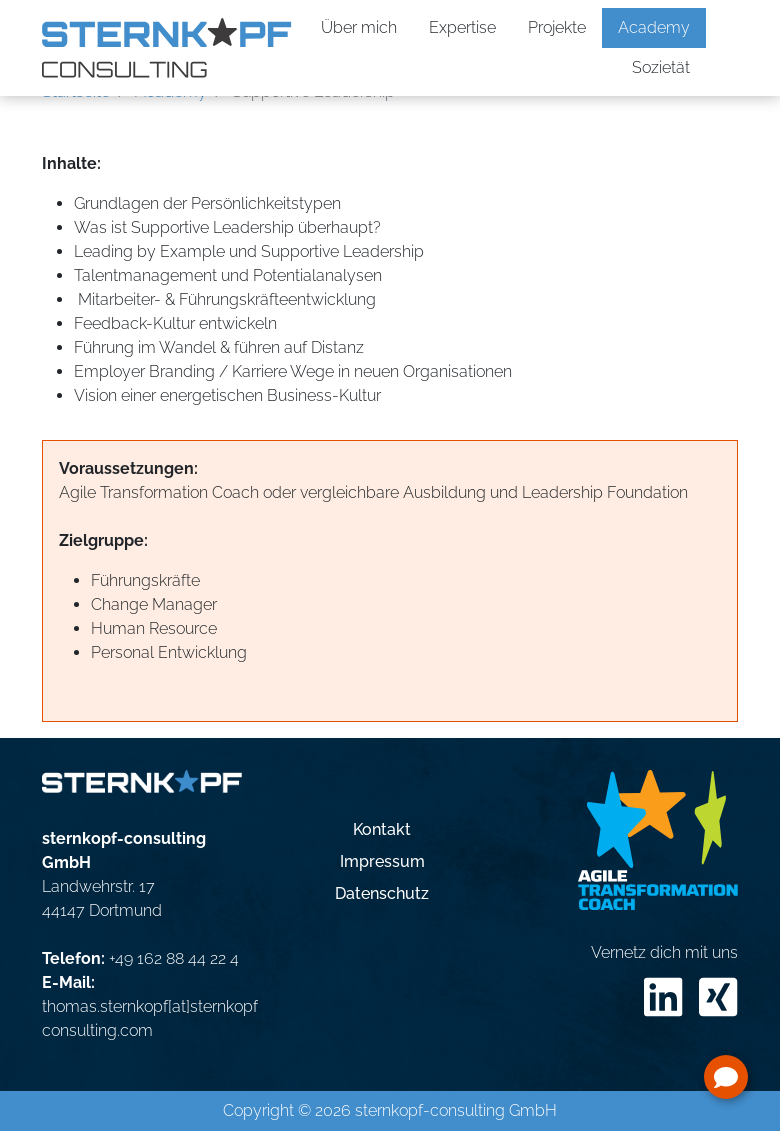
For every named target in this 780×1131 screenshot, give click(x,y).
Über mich (359, 27)
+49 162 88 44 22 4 (174, 958)
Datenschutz (382, 893)
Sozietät (661, 67)
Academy (654, 27)
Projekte (557, 27)
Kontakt (382, 829)
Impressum (382, 861)
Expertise (462, 27)
